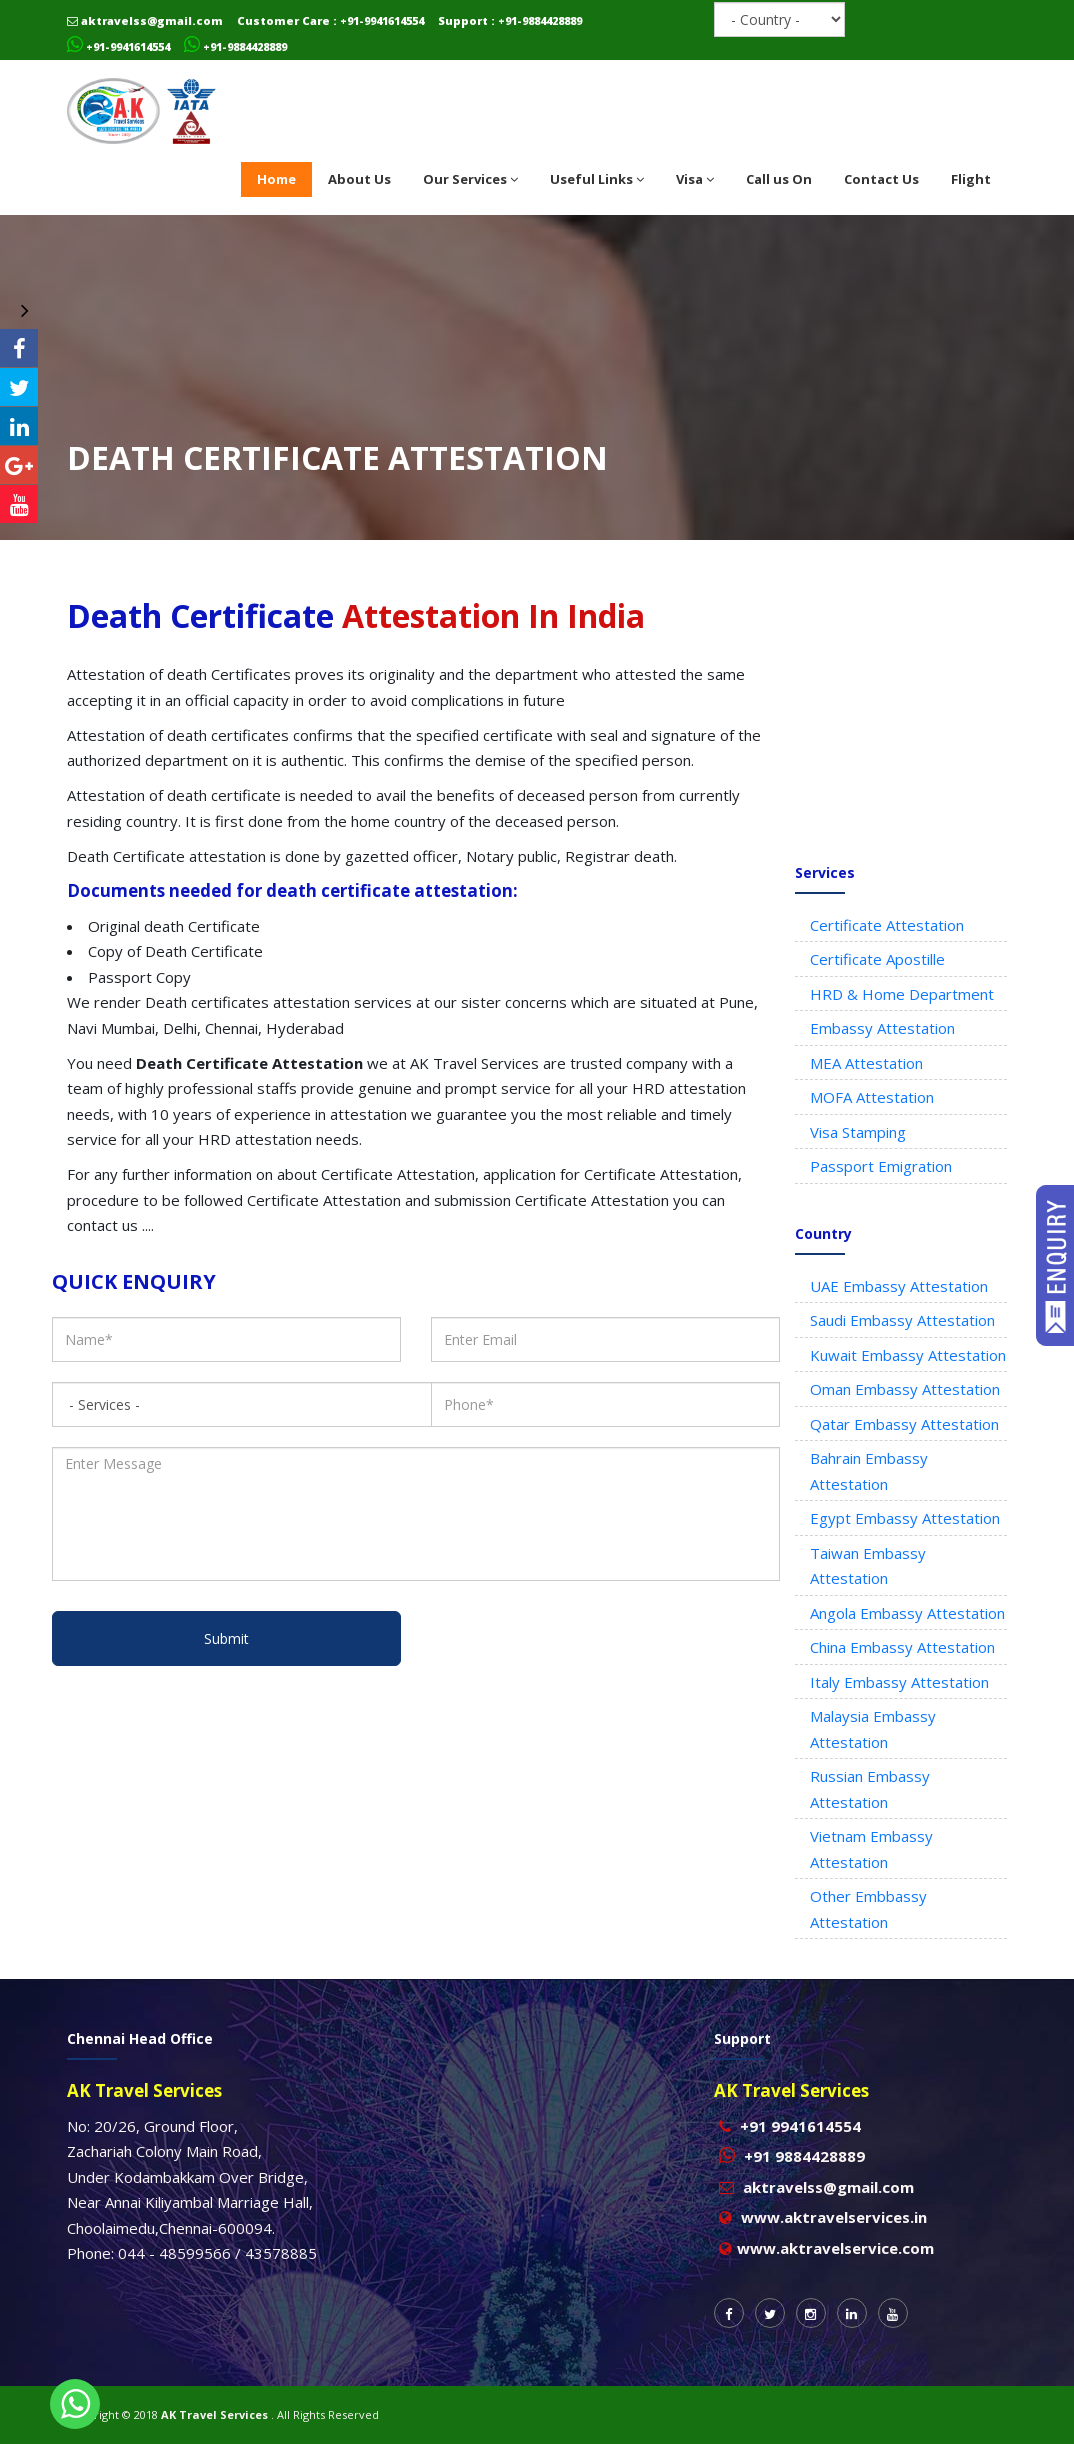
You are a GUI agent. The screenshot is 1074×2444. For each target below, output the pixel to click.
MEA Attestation (866, 1063)
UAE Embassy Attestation (899, 1286)
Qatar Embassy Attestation (904, 1424)
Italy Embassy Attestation (899, 1682)
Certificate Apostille (877, 959)
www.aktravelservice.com (835, 2248)
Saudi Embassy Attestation (902, 1320)
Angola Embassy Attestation (907, 1613)
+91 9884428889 (804, 2156)
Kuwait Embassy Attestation (908, 1355)
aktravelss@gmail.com (145, 20)
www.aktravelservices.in (834, 2217)
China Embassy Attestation (902, 1647)
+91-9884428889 (235, 46)
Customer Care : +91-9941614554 (330, 20)
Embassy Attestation (882, 1028)
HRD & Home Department (902, 994)
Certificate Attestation (887, 925)
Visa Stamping (858, 1132)
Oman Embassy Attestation (905, 1389)
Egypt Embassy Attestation (905, 1518)
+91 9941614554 (800, 2126)
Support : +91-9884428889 (510, 20)
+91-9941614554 (118, 46)
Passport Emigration (881, 1166)
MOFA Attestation (872, 1097)
